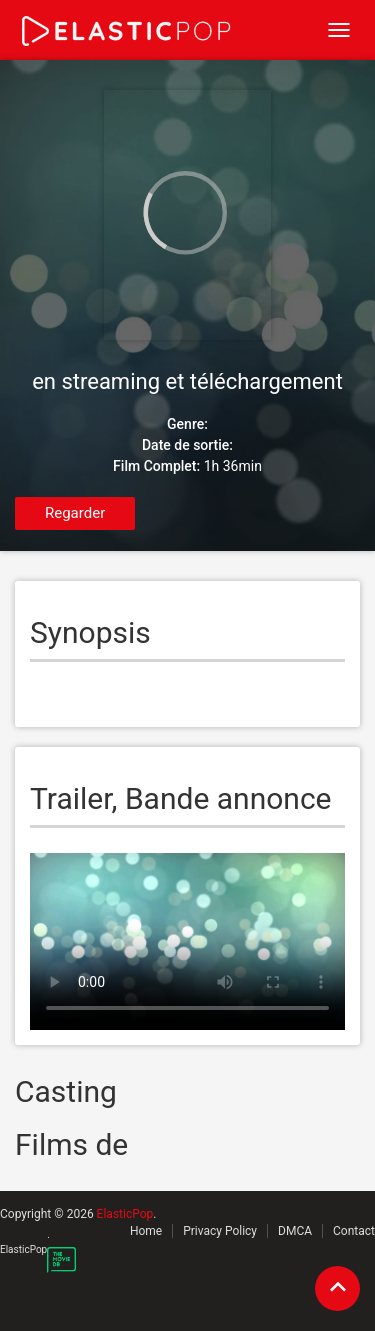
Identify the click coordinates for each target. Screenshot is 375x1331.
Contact (354, 1231)
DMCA (295, 1231)
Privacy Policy (220, 1231)
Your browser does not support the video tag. (187, 941)
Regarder (75, 513)
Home (146, 1231)
